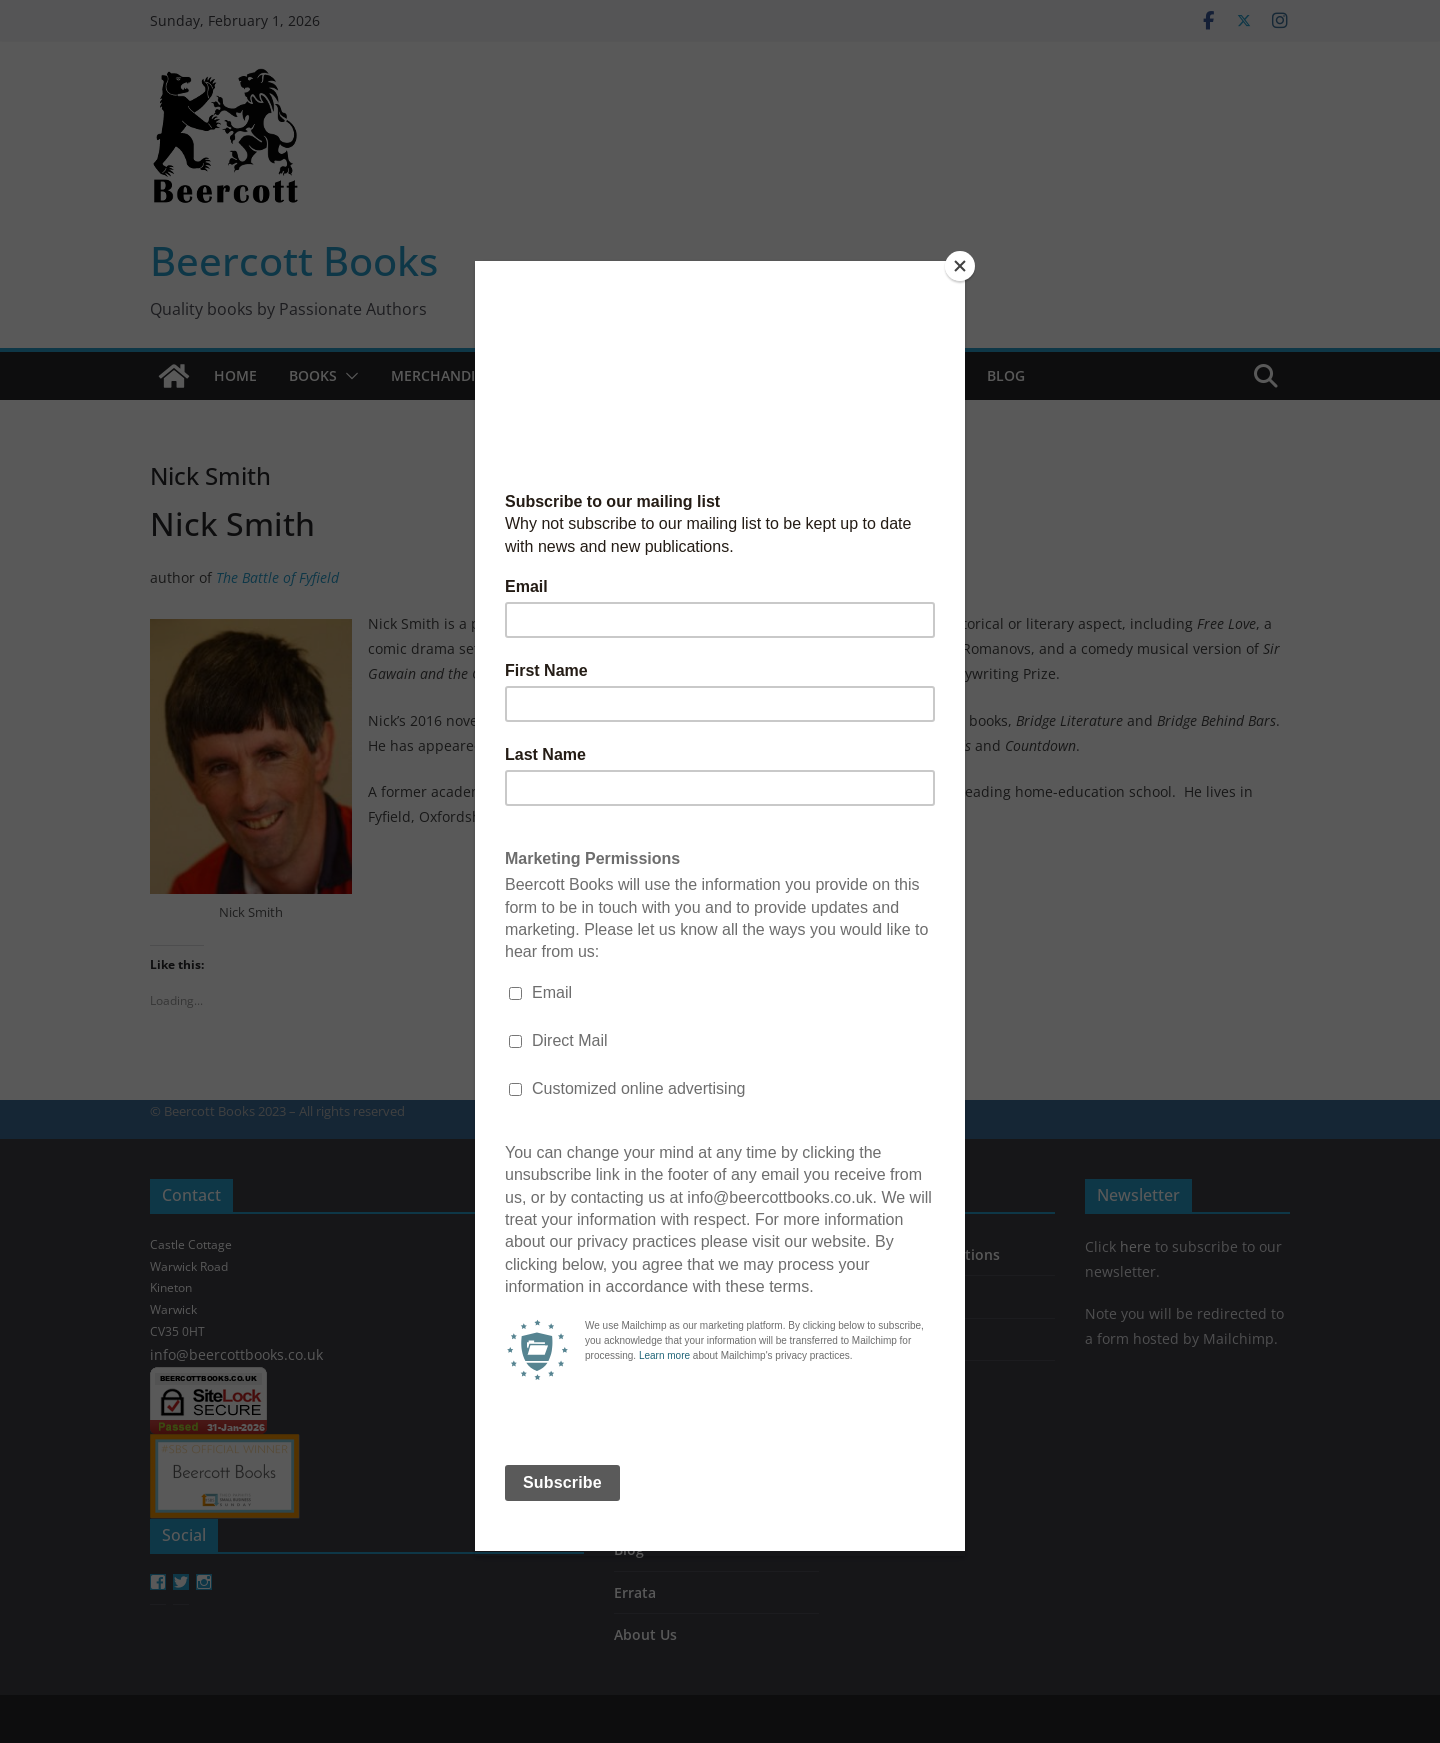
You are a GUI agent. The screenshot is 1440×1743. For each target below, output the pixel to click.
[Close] (960, 266)
